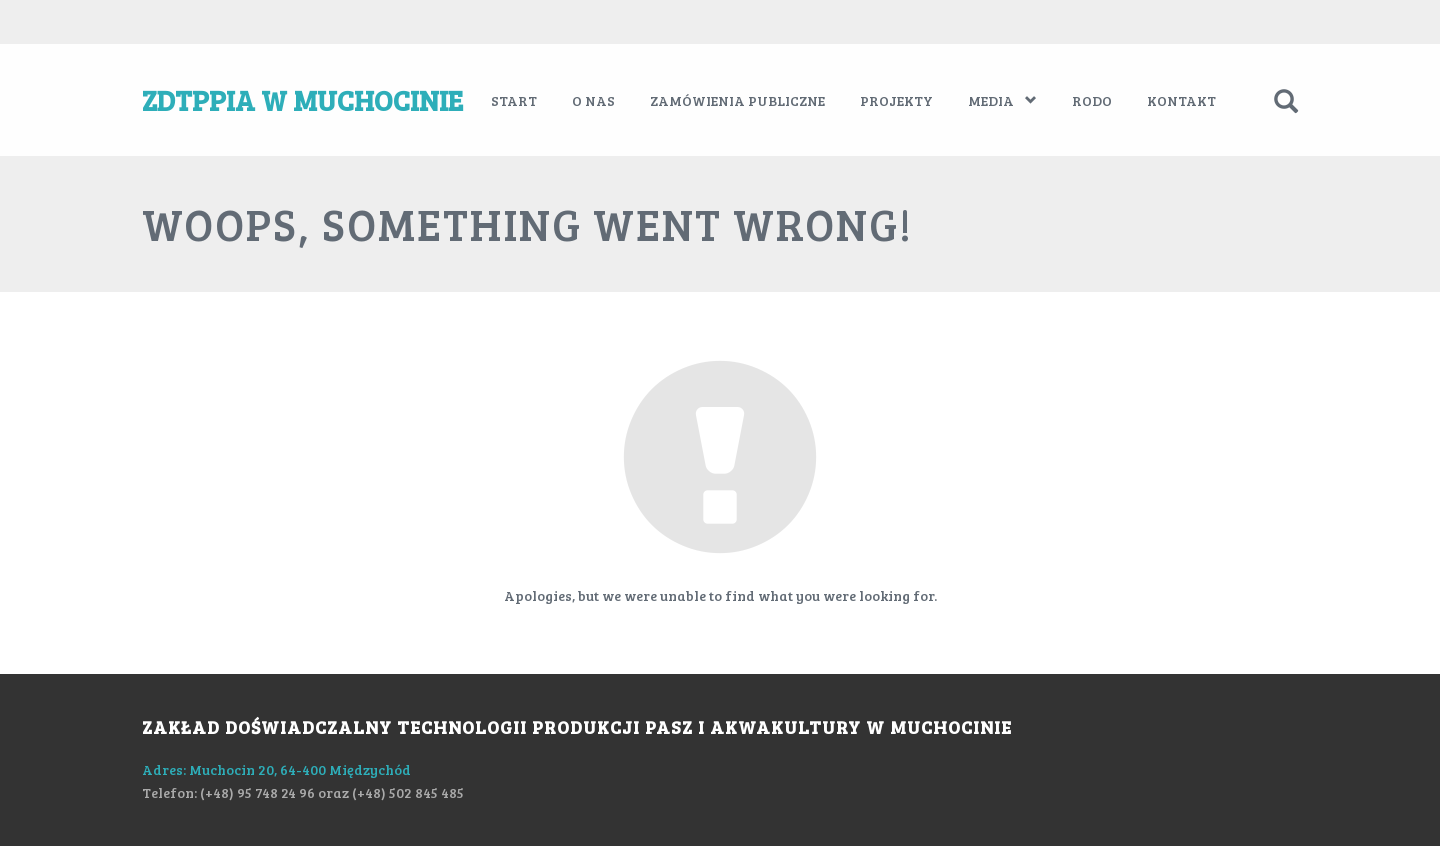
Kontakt (1181, 100)
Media (1002, 100)
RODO (1092, 100)
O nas (593, 100)
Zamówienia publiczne (737, 100)
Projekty (896, 100)
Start (514, 100)
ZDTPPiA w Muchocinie (302, 100)
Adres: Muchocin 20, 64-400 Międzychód (276, 769)
